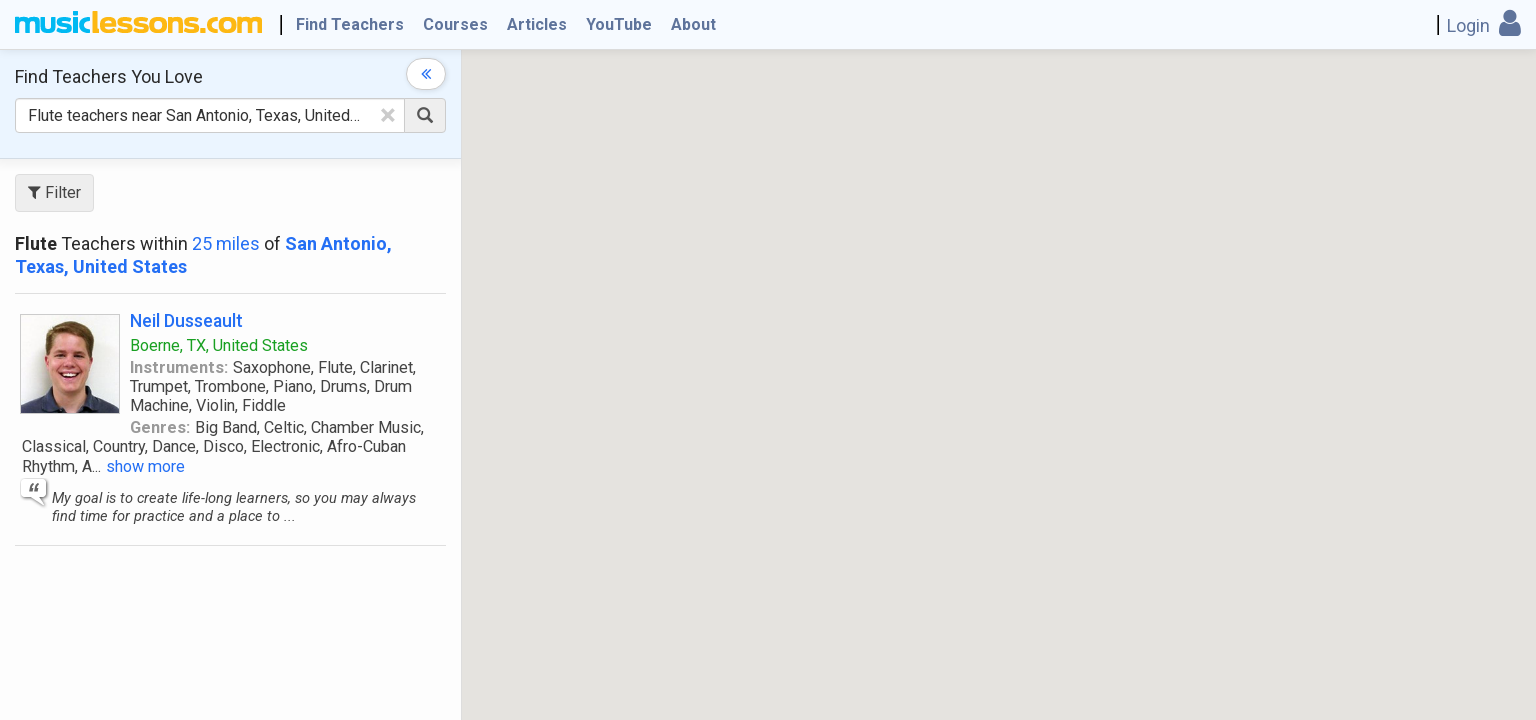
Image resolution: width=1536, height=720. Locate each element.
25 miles (226, 243)
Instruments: (179, 367)
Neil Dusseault (186, 320)
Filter (54, 192)
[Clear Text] (388, 115)
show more (145, 466)
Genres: (160, 427)
